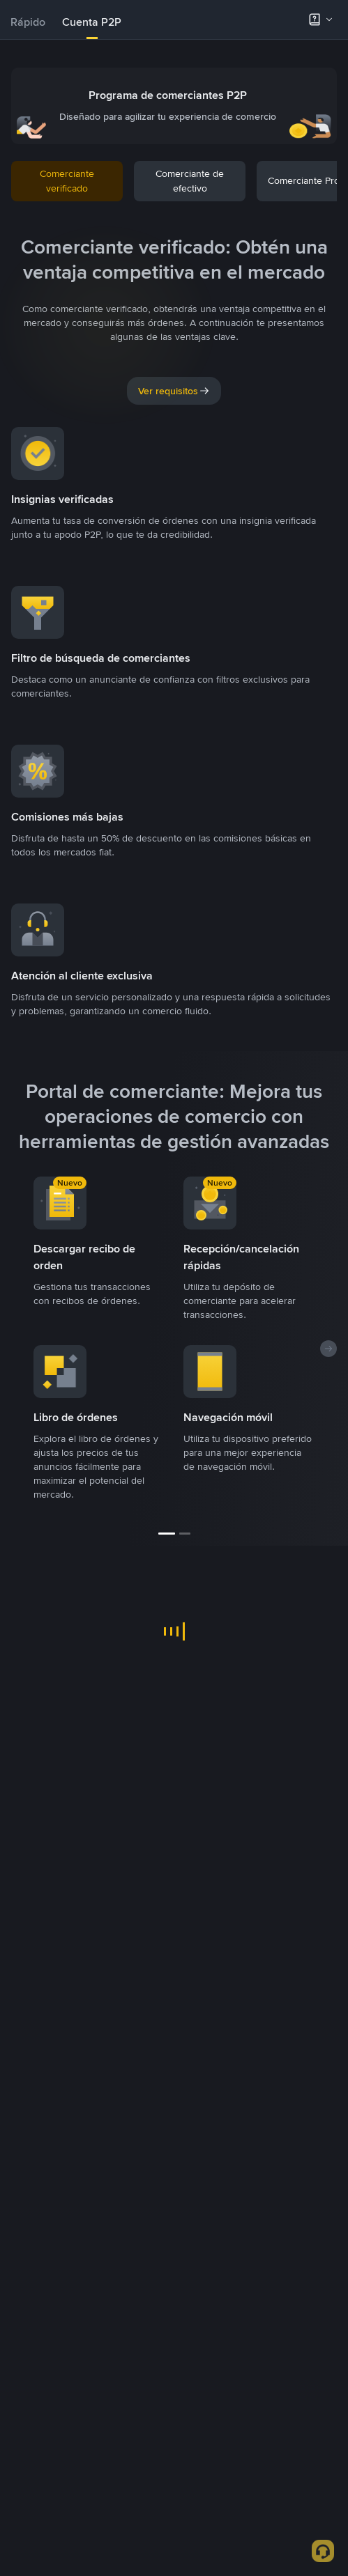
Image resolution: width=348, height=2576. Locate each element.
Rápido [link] (27, 22)
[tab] (27, 22)
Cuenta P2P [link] (91, 22)
